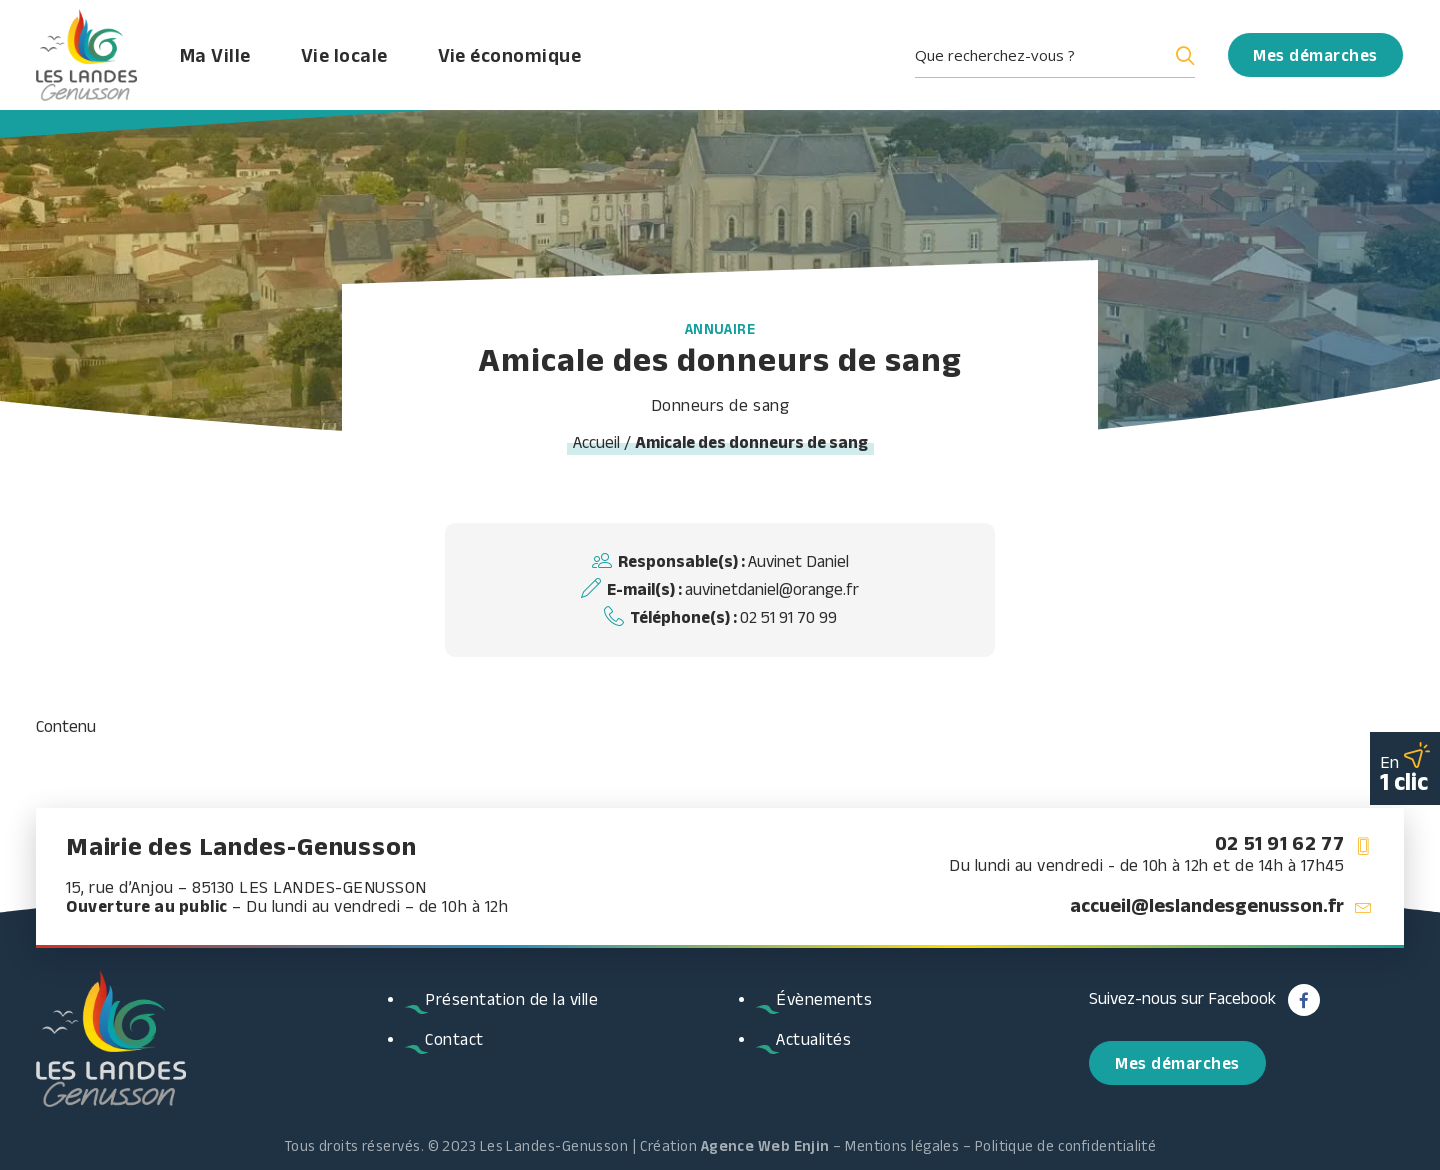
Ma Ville (215, 55)
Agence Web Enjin (765, 1145)
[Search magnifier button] (1181, 55)
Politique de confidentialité (1066, 1145)
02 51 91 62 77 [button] (1279, 843)
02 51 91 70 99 (788, 617)
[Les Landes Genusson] (86, 55)
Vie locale (344, 55)
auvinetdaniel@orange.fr (772, 589)
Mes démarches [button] (1177, 1063)
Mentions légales (902, 1145)
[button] (1062, 55)
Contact (454, 1039)
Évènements (824, 999)
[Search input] (1038, 55)
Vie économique (510, 55)
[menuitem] (1062, 55)
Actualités (813, 1039)
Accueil (596, 442)
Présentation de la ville (511, 999)
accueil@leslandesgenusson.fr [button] (1207, 905)
